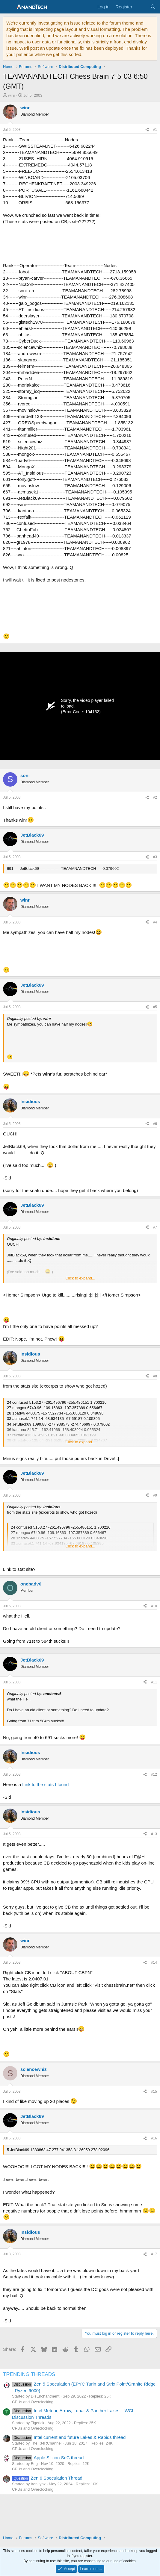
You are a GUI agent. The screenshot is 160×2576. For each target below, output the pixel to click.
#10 (154, 1606)
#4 (155, 922)
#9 (155, 1495)
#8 (155, 1376)
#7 (155, 1227)
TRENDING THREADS (29, 2374)
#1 (155, 130)
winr (11, 95)
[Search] (153, 6)
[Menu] (8, 7)
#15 (154, 2091)
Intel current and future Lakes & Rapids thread (69, 2437)
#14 (154, 1962)
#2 (155, 797)
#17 (154, 2254)
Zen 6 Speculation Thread (47, 2477)
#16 (154, 2138)
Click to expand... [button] (80, 1278)
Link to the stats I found (45, 1784)
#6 (155, 1124)
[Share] (147, 129)
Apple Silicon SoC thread (48, 2457)
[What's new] (141, 6)
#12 (154, 1774)
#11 (154, 1682)
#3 (155, 857)
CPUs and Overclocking (32, 2402)
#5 (155, 1007)
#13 (154, 1834)
